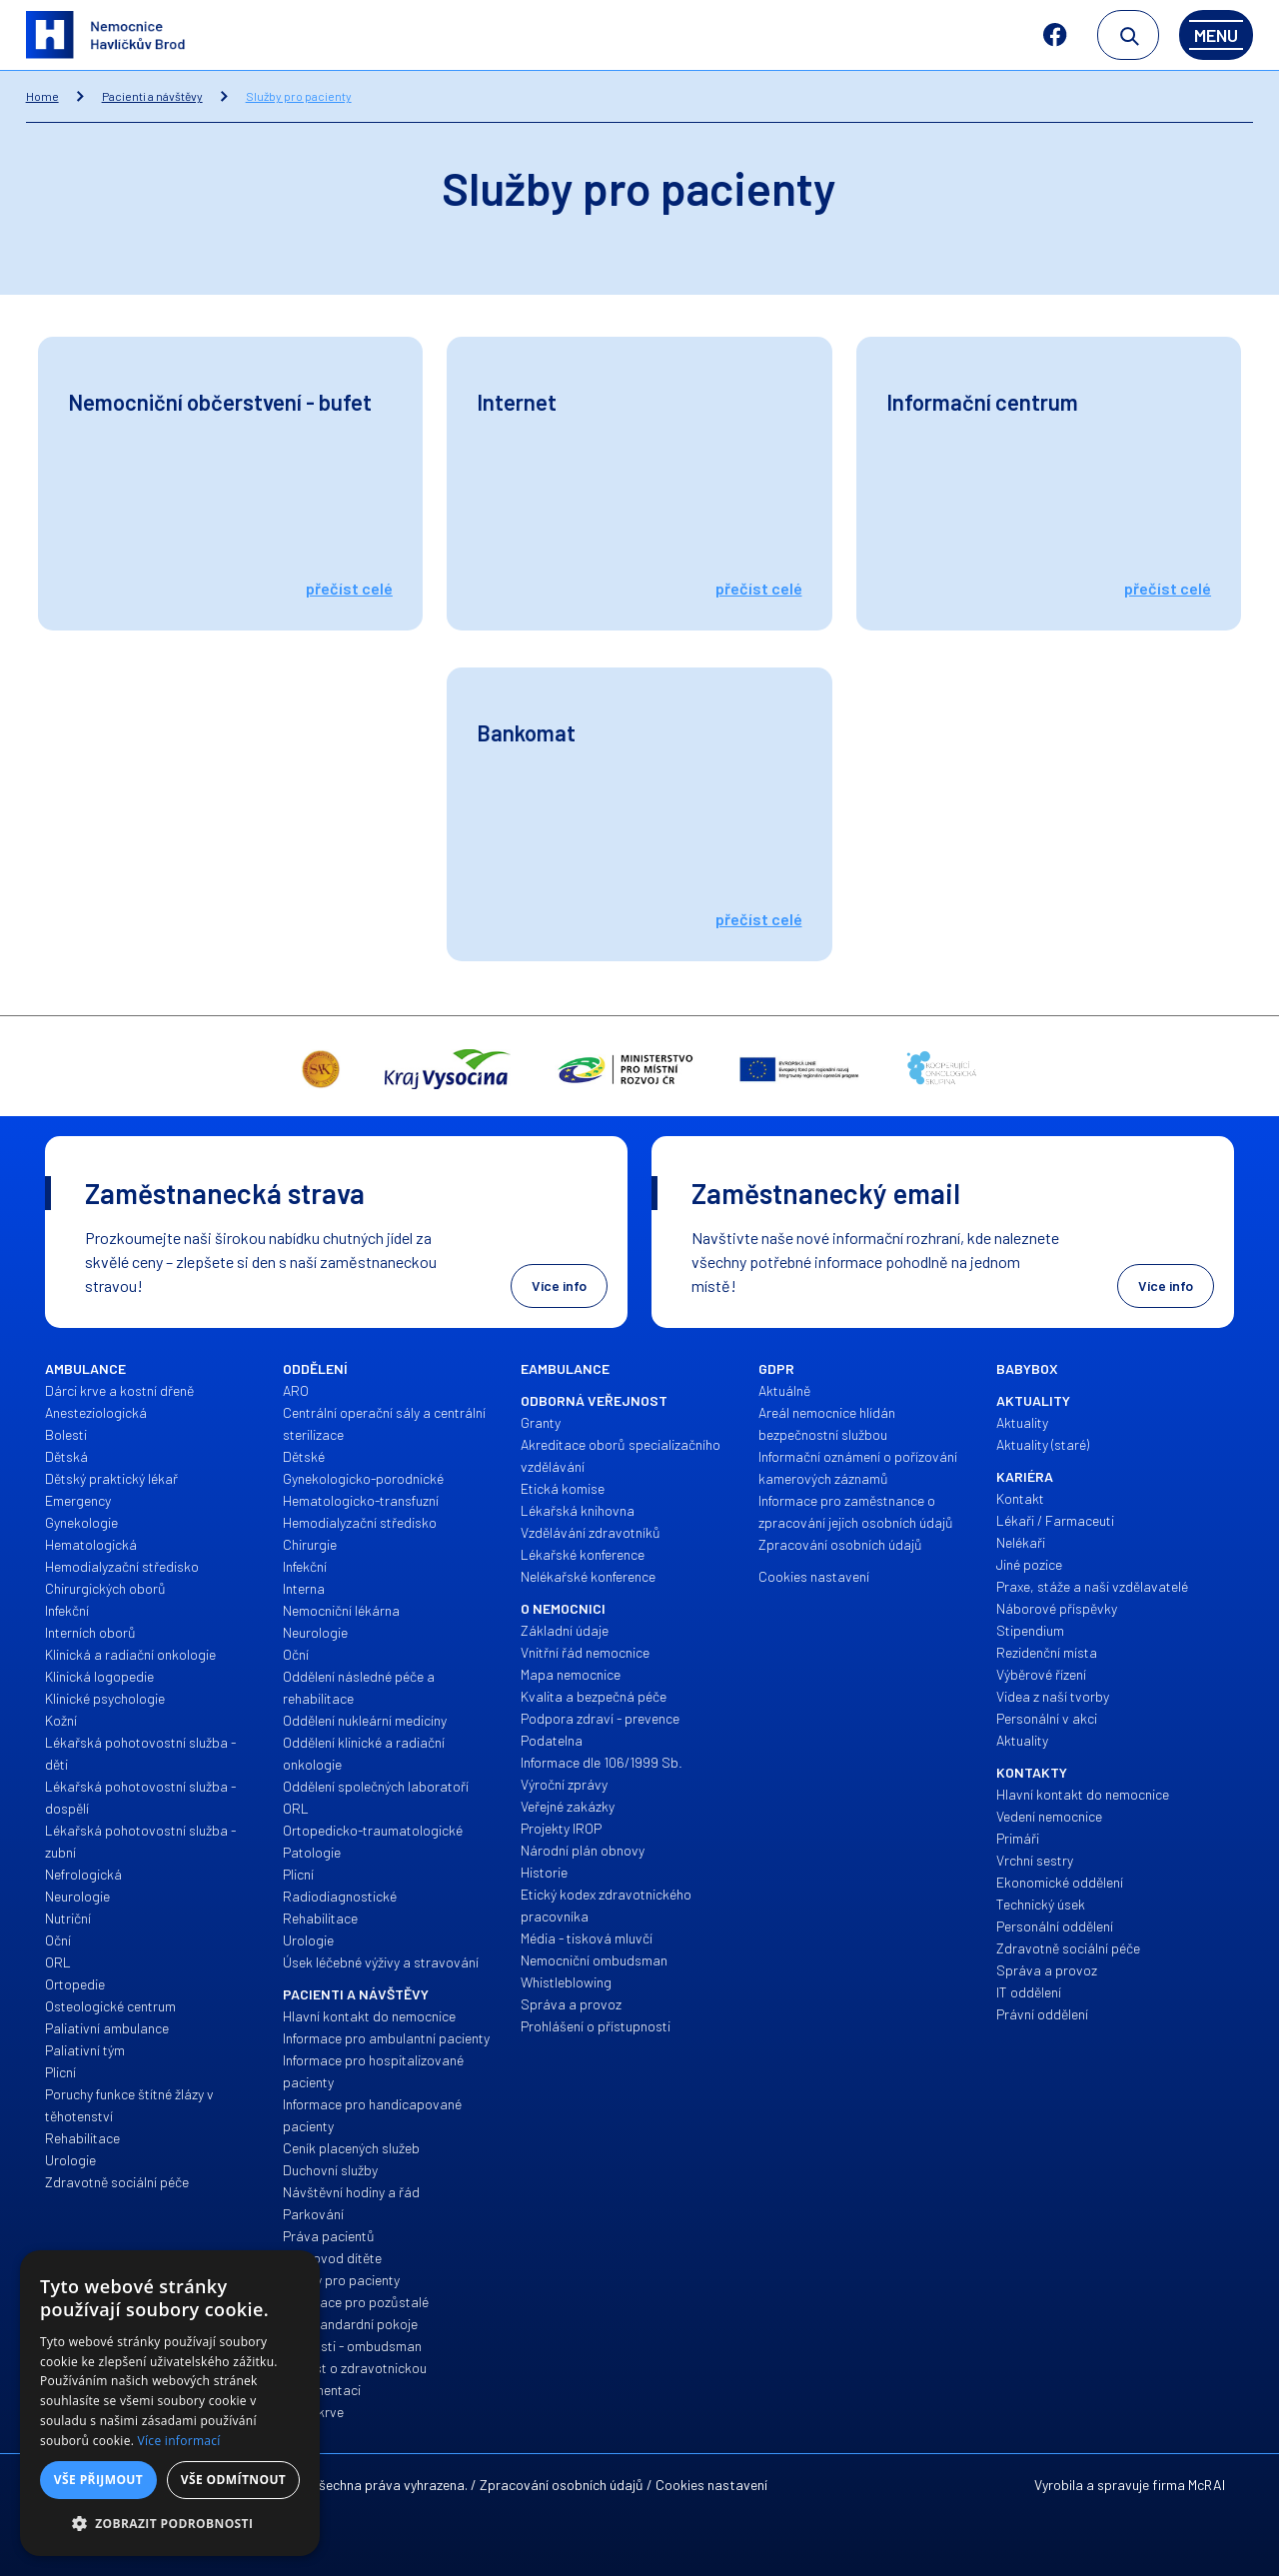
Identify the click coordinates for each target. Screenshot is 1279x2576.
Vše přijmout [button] (98, 2479)
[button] (170, 2524)
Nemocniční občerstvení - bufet (220, 402)
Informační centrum (982, 402)
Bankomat (526, 732)
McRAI (1206, 2484)
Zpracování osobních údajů (561, 2484)
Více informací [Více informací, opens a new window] (179, 2440)
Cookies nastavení (711, 2484)
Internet (517, 402)
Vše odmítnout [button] (233, 2479)
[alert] (170, 2403)
